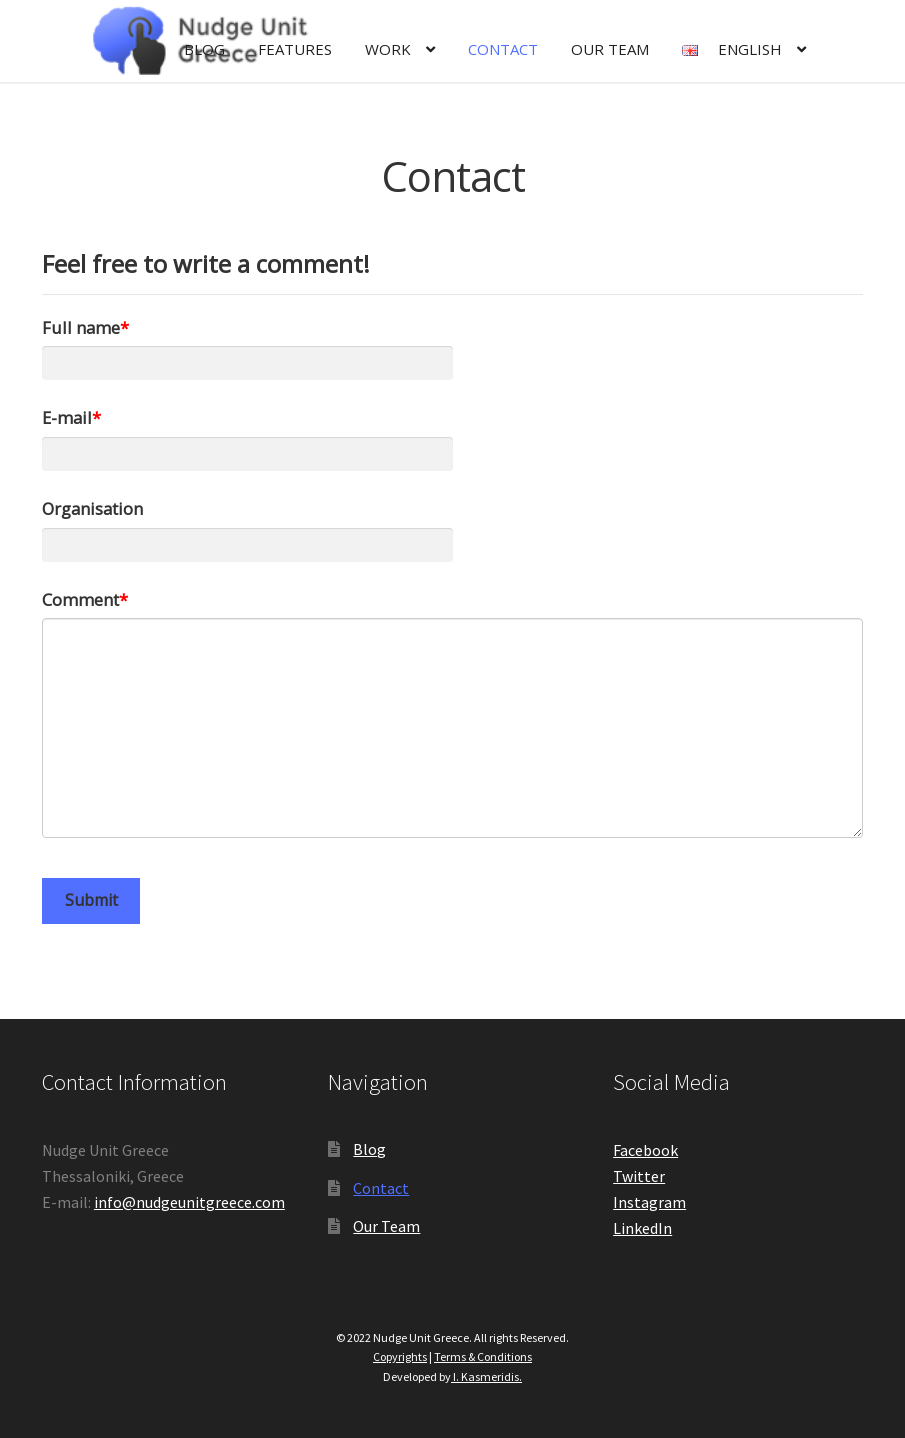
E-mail (67, 417)
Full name (81, 327)
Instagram (649, 1202)
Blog (204, 49)
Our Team (610, 49)
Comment (80, 599)
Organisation (92, 508)
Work (388, 49)
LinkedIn (642, 1228)
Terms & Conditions (483, 1356)
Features (295, 49)
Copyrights (400, 1356)
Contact (503, 49)
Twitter (639, 1176)
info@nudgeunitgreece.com (189, 1202)
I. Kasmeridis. (486, 1376)
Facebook (645, 1150)
